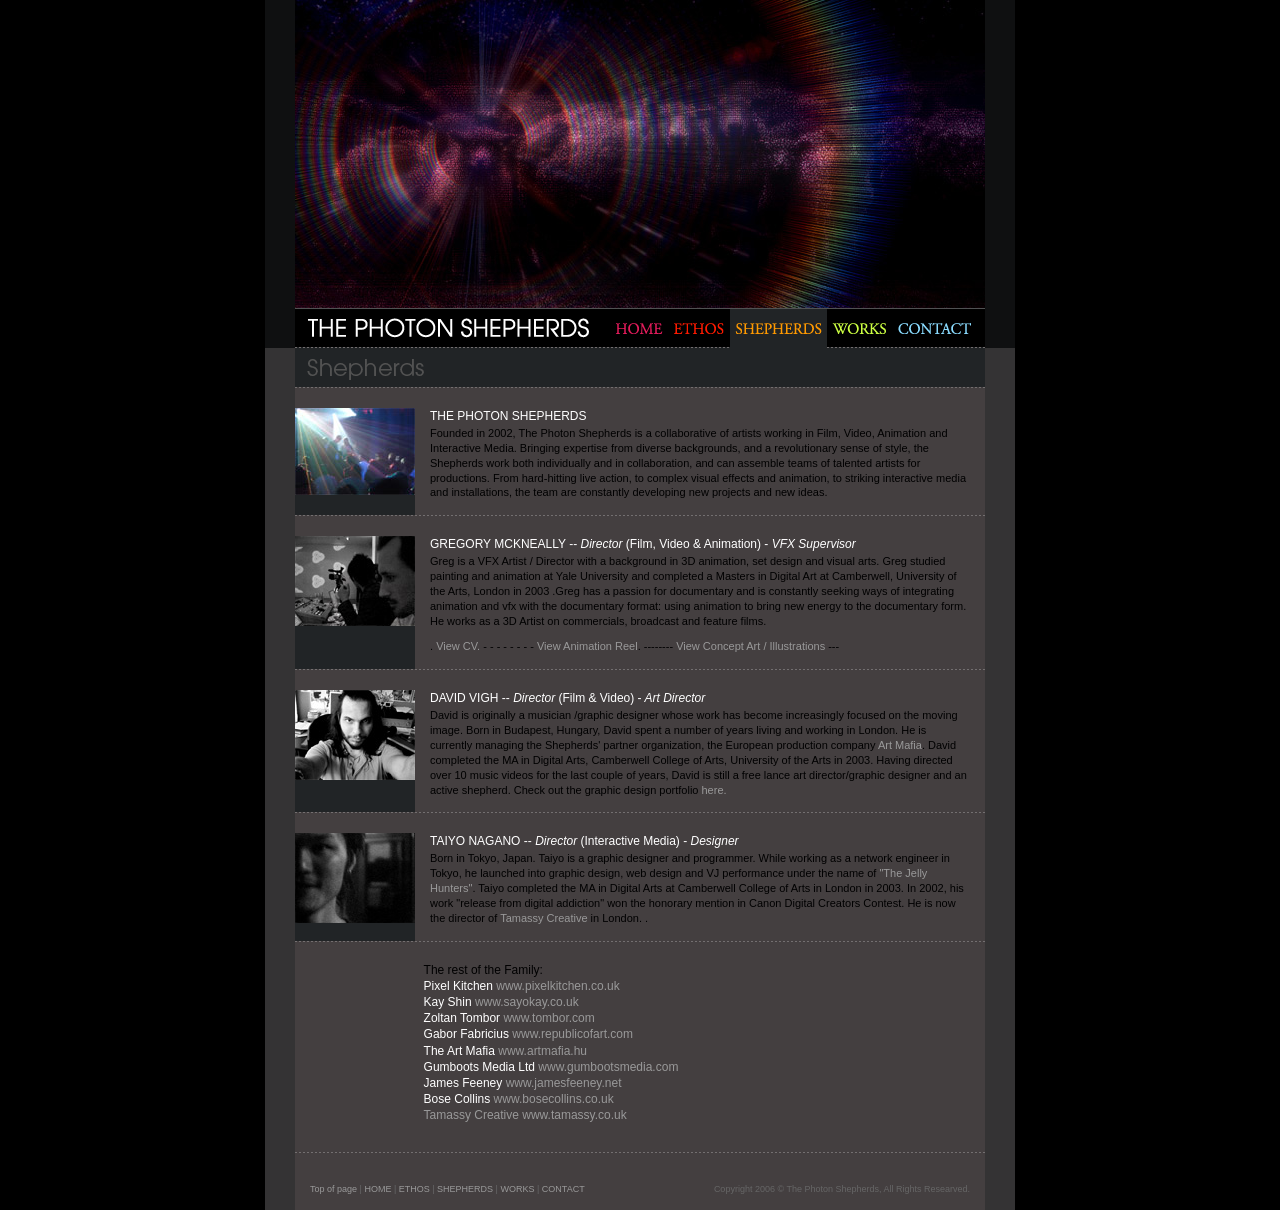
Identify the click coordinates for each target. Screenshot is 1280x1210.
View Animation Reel (586, 646)
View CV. (458, 646)
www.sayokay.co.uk (527, 1002)
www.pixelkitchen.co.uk (557, 986)
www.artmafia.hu (542, 1051)
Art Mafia (900, 745)
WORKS (517, 1189)
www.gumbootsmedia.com (606, 1067)
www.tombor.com (547, 1018)
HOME (377, 1189)
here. (714, 790)
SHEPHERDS (465, 1189)
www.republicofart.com (572, 1034)
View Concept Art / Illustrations (750, 646)
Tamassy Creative (543, 918)
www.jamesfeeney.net (564, 1083)
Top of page (333, 1189)
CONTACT (563, 1189)
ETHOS (414, 1189)
